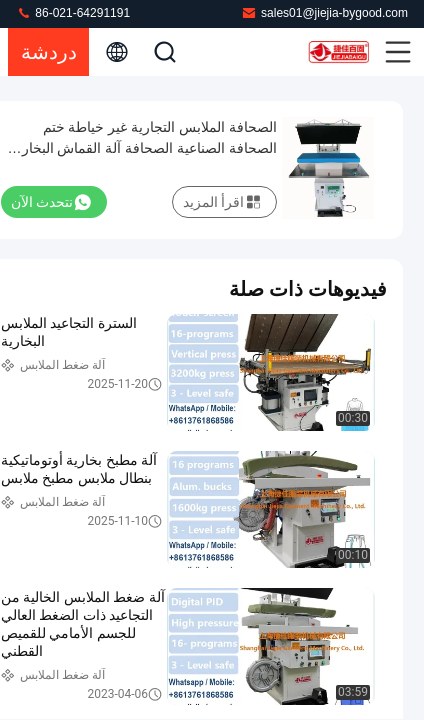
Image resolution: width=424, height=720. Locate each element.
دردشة (49, 52)
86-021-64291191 (73, 12)
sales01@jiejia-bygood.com (324, 12)
